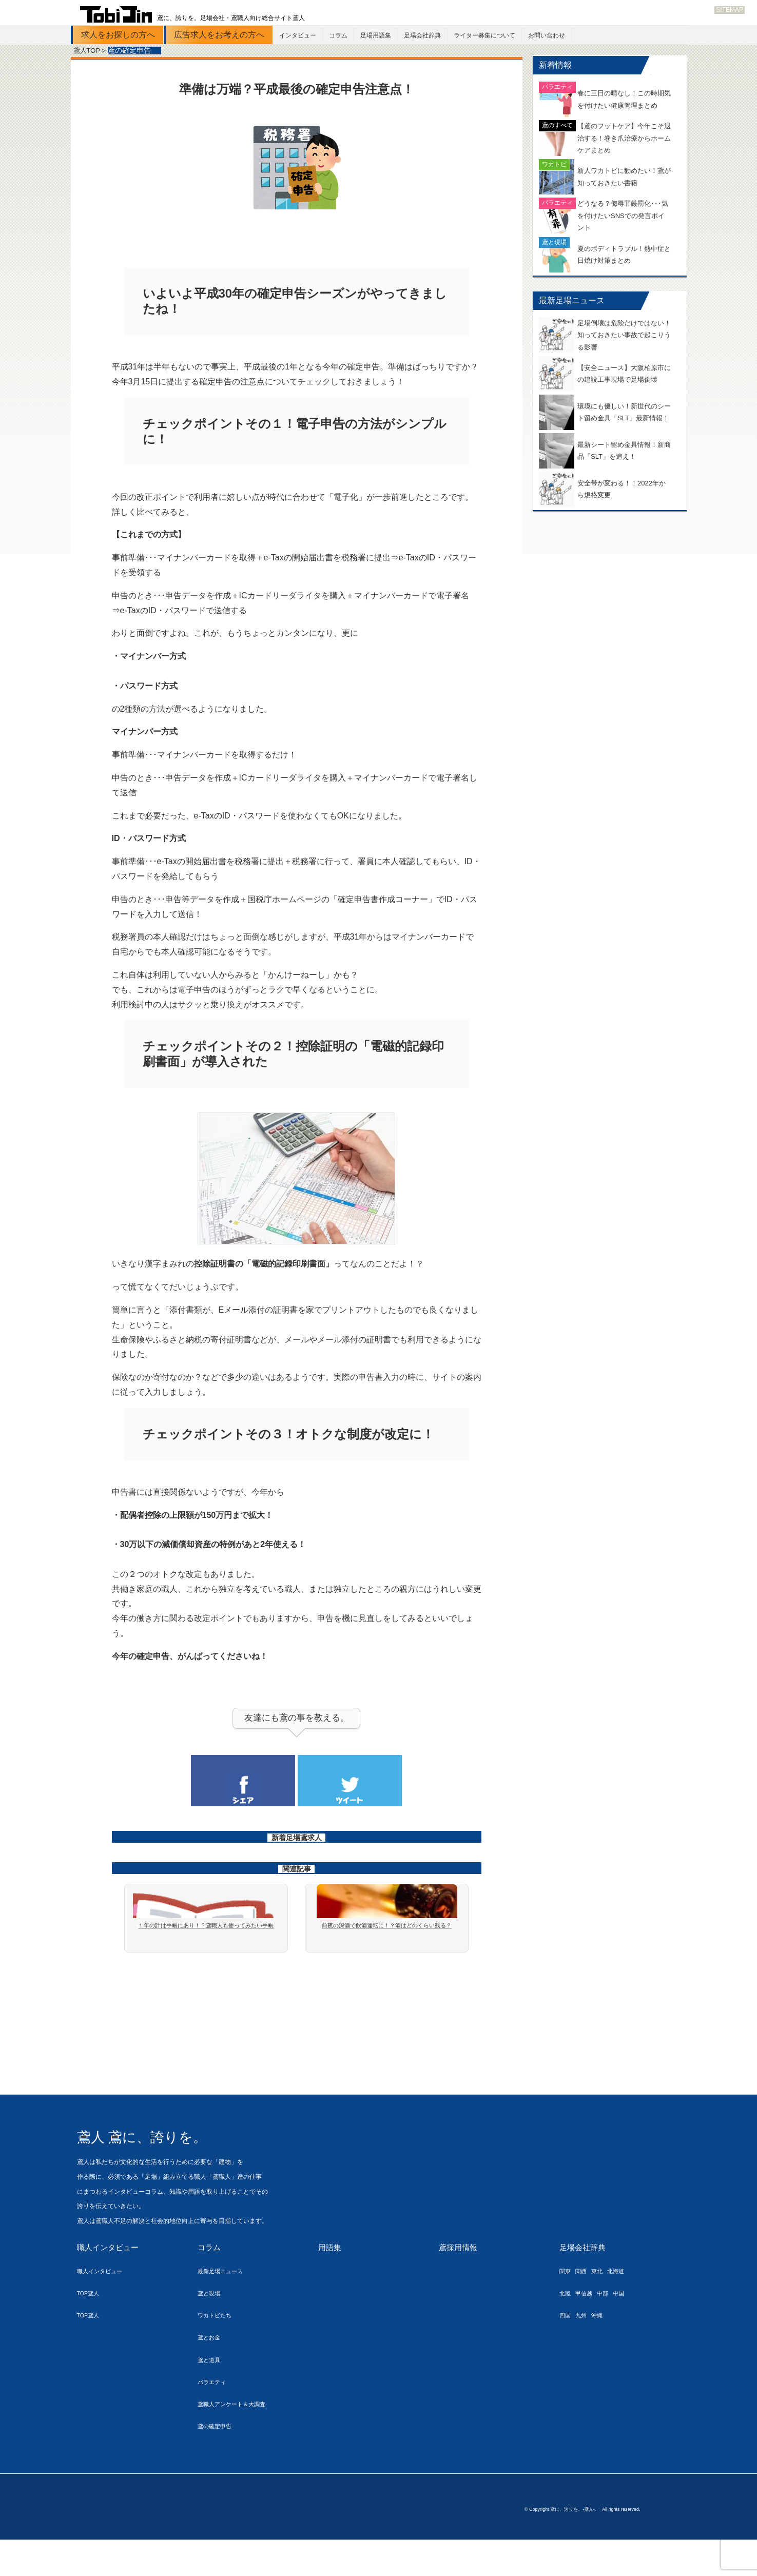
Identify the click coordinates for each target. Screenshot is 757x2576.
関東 (566, 2304)
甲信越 (588, 2326)
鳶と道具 (211, 2392)
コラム (338, 35)
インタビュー (297, 35)
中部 (609, 2326)
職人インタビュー (110, 2280)
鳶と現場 (211, 2326)
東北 (603, 2304)
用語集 (330, 2280)
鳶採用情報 (459, 2280)
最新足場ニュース (224, 2304)
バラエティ (214, 2415)
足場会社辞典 (422, 35)
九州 (584, 2348)
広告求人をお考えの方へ (219, 34)
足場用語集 (375, 35)
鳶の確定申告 (218, 2459)
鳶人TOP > (90, 50)
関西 (584, 2304)
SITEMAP (729, 9)
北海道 (625, 2304)
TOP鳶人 (90, 2326)
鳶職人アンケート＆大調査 (238, 2437)
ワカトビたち (218, 2348)
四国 (566, 2348)
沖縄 (603, 2348)
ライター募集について (484, 35)
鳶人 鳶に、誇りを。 (163, 2168)
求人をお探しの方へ (118, 34)
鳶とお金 (211, 2370)
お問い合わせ (546, 35)
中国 (628, 2326)
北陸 (566, 2326)
